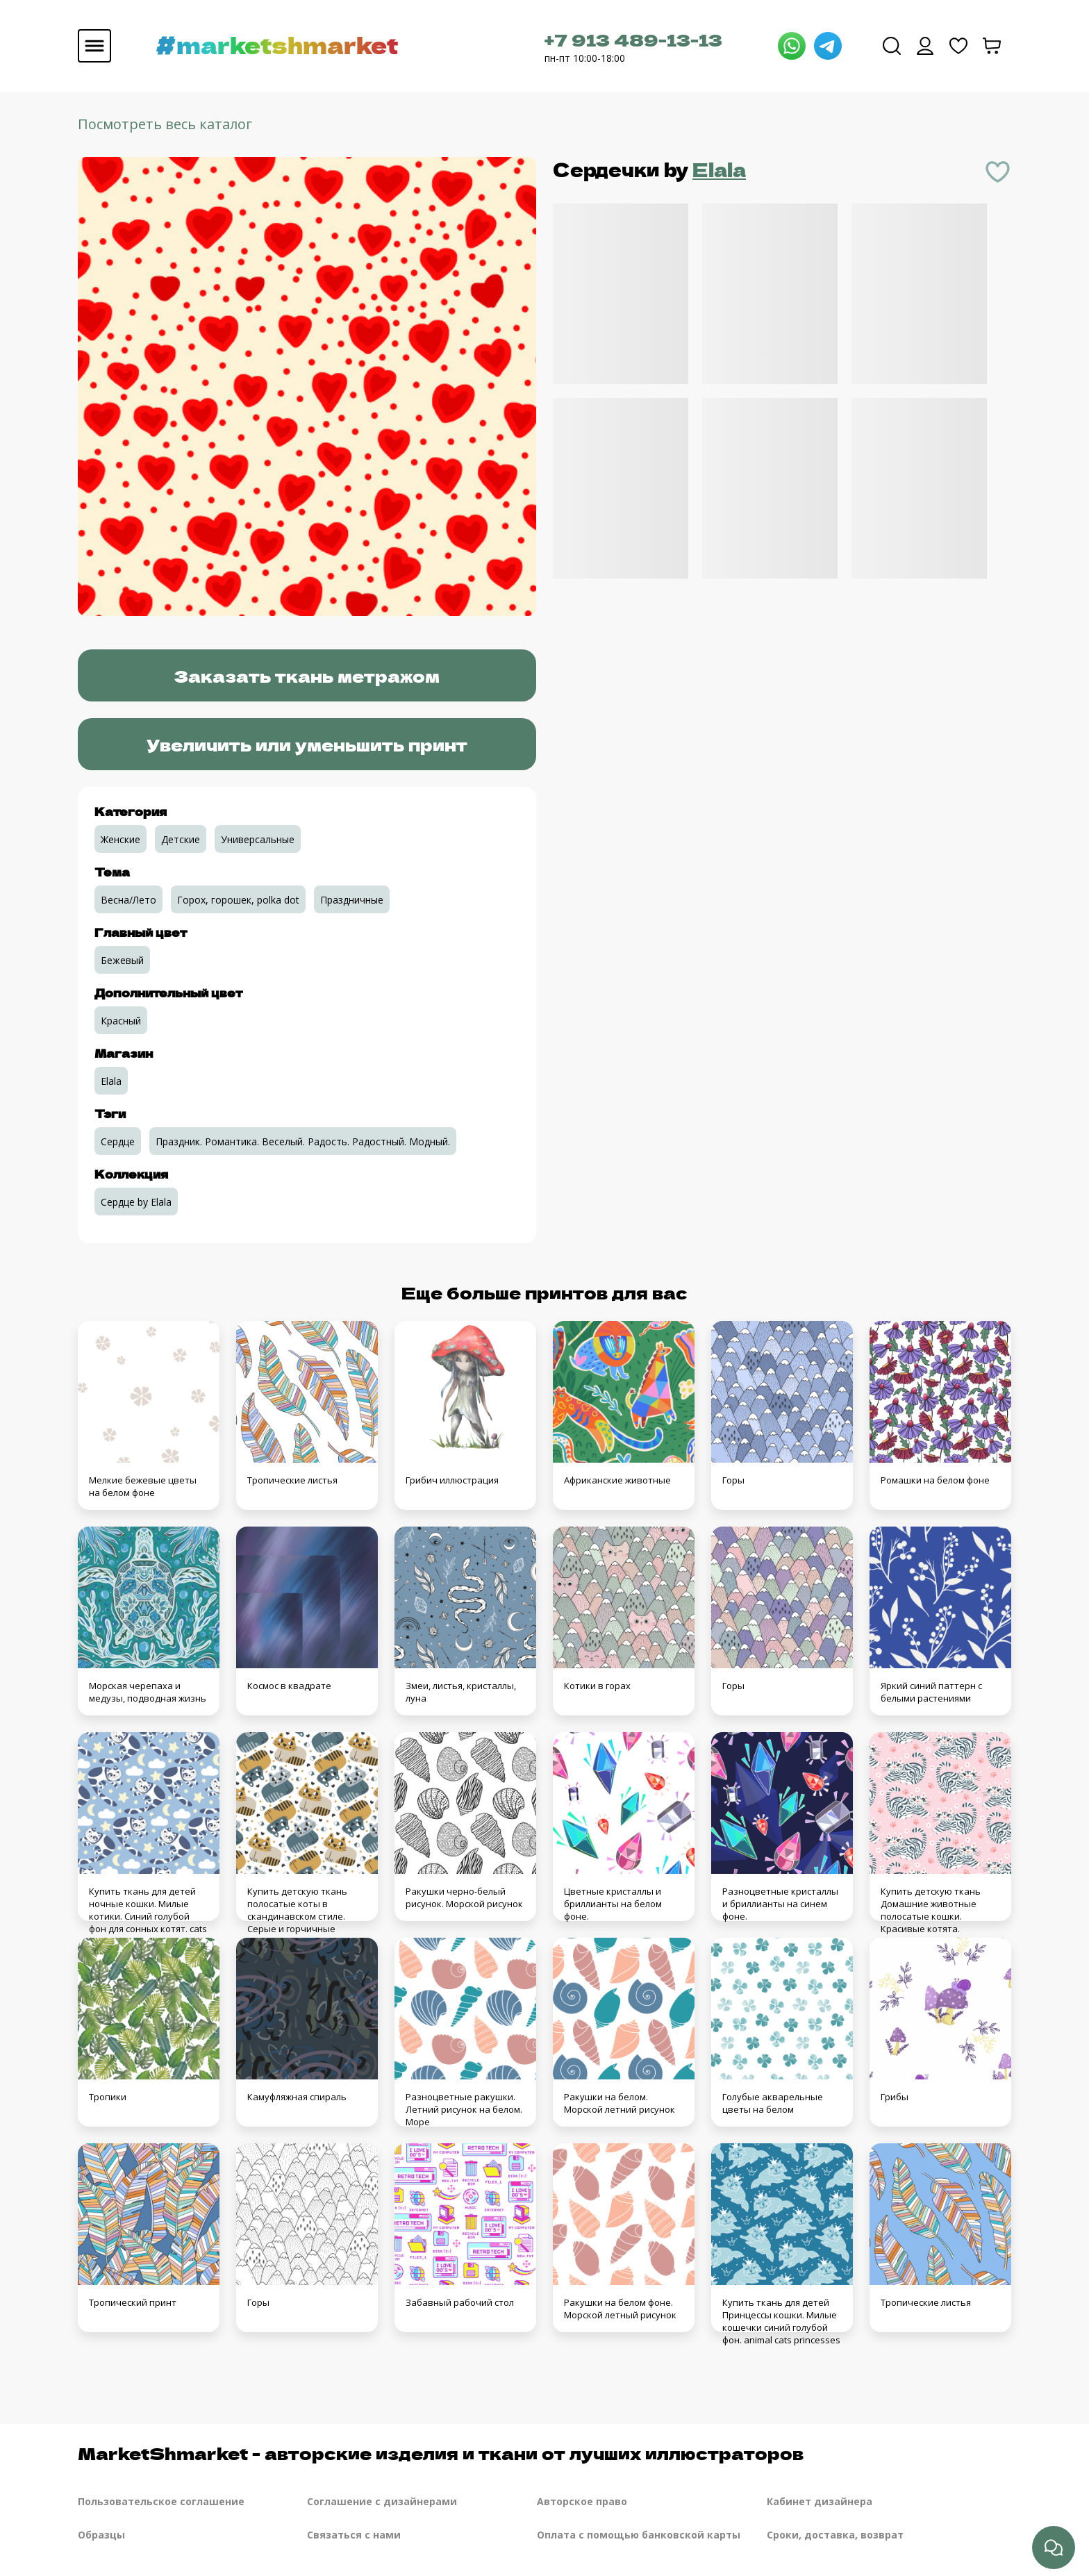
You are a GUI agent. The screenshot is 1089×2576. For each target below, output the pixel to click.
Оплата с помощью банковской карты (638, 2534)
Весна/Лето (128, 899)
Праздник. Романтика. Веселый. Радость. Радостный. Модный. (303, 1141)
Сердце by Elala (136, 1201)
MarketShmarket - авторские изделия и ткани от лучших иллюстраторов (441, 2453)
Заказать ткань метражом (307, 675)
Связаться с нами (354, 2534)
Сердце (118, 1141)
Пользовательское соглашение (161, 2501)
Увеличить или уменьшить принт (307, 744)
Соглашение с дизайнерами (382, 2501)
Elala (719, 169)
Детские (180, 839)
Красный (121, 1020)
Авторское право (582, 2501)
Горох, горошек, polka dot (238, 899)
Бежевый (122, 960)
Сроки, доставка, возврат (835, 2534)
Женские (120, 839)
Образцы (101, 2534)
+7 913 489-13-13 (633, 39)
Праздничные (351, 899)
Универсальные (257, 839)
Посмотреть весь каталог (165, 124)
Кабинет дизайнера (819, 2501)
